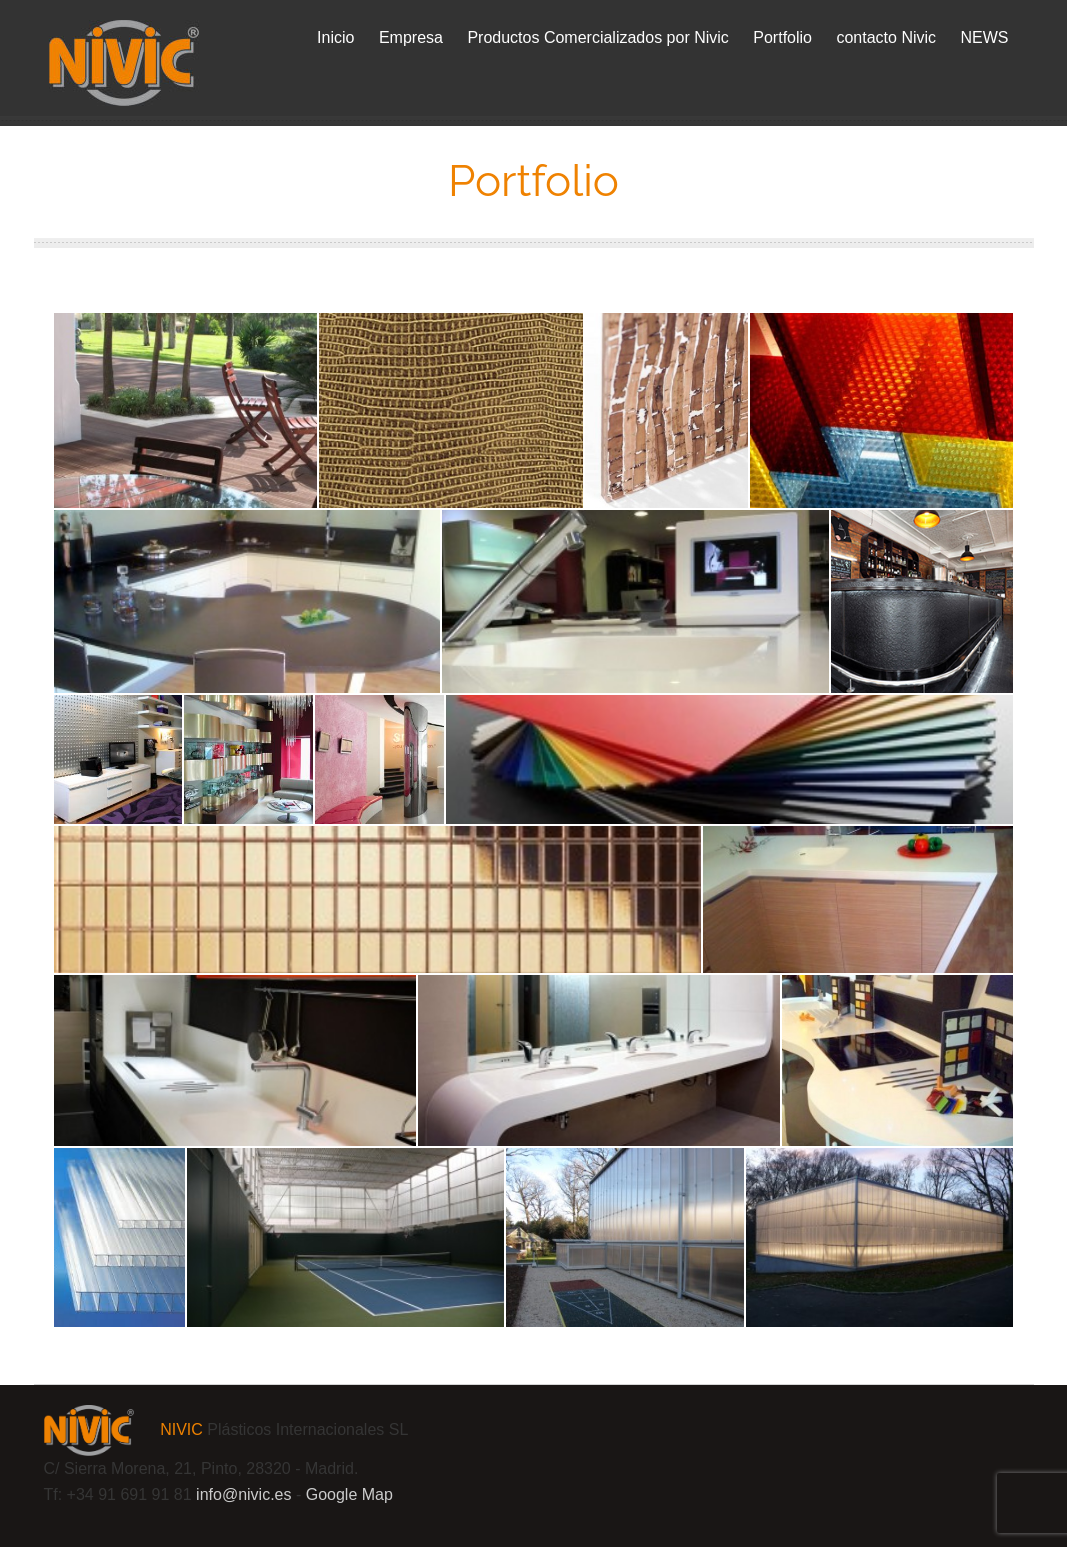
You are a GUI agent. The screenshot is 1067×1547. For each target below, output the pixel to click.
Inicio (335, 37)
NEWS (985, 37)
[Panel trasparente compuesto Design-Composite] (882, 410)
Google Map (349, 1494)
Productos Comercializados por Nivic (597, 37)
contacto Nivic (886, 37)
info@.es (243, 1494)
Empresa (411, 37)
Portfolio (782, 37)
